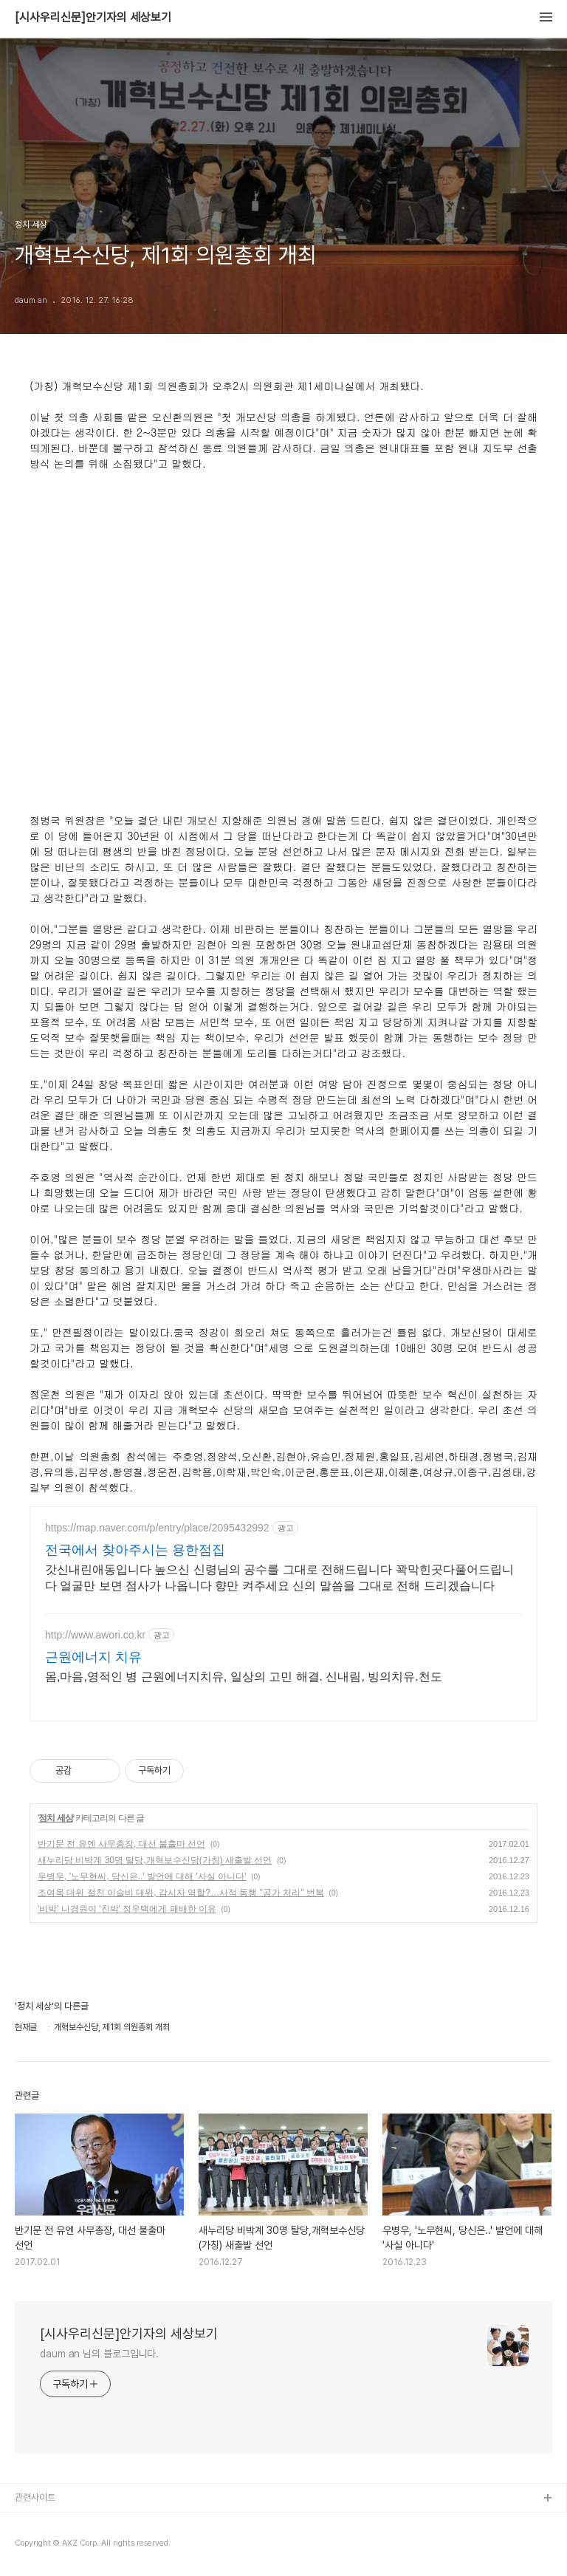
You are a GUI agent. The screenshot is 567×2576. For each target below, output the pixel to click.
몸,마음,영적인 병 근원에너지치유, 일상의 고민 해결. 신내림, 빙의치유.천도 (243, 1676)
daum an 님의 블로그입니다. (99, 2354)
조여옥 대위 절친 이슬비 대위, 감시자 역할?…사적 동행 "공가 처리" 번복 (181, 1892)
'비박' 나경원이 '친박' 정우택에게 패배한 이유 (127, 1909)
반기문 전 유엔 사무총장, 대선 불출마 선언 (121, 1844)
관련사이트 (35, 2497)
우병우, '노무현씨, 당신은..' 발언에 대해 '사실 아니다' (142, 1876)
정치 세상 (55, 1818)
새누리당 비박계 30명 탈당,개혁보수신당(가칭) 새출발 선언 (155, 1860)
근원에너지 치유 (93, 1657)
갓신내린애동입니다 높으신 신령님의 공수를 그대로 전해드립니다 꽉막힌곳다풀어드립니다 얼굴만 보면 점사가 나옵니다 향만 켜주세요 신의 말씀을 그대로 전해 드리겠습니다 (279, 1577)
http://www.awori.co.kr (95, 1635)
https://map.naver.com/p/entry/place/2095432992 (157, 1528)
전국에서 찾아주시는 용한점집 (135, 1549)
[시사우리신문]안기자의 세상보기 (93, 17)
